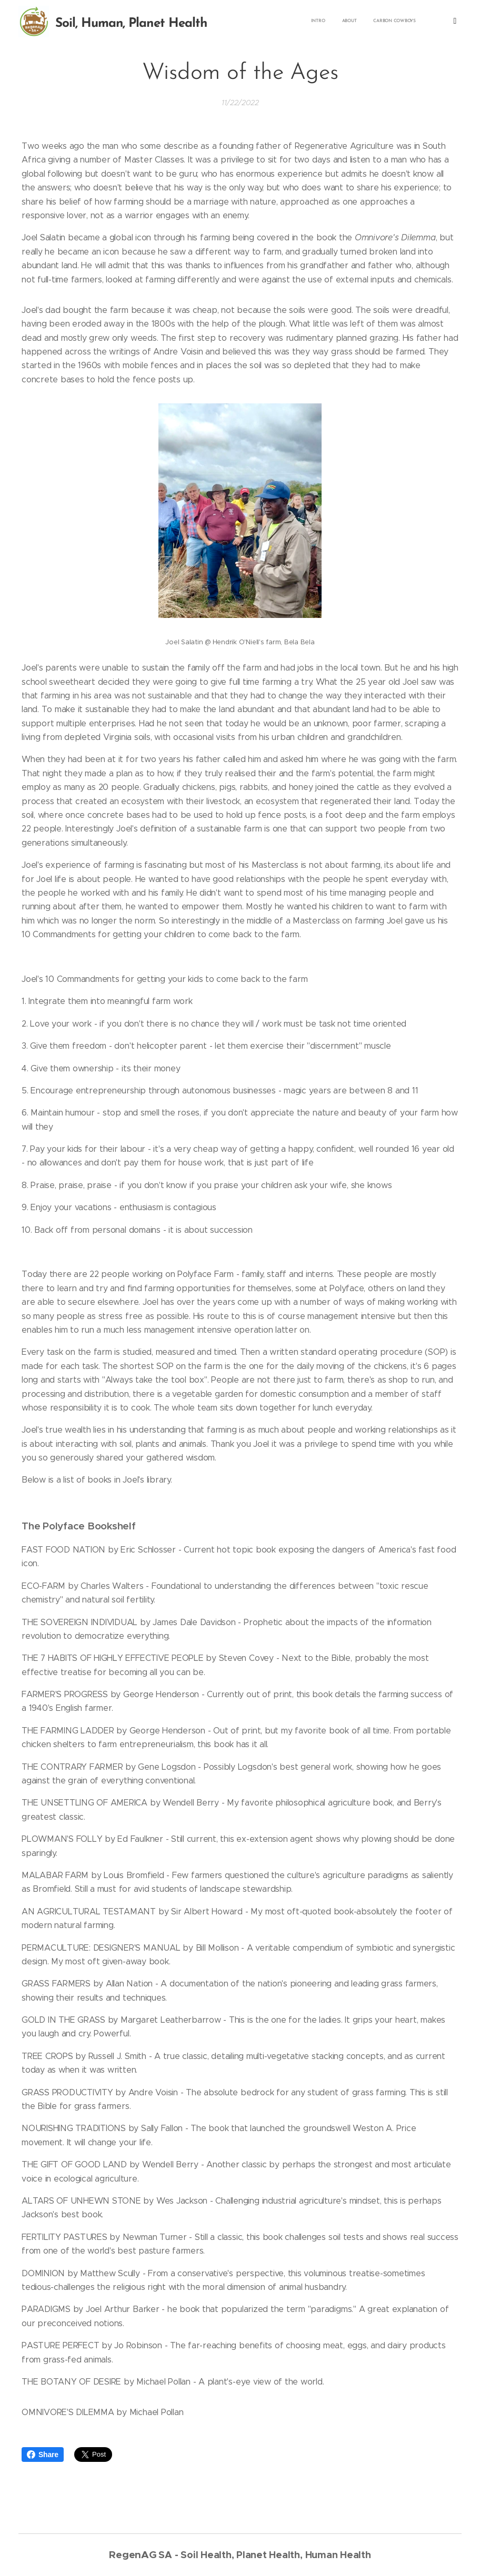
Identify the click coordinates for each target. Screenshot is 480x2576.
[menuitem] (250, 21)
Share (42, 2454)
